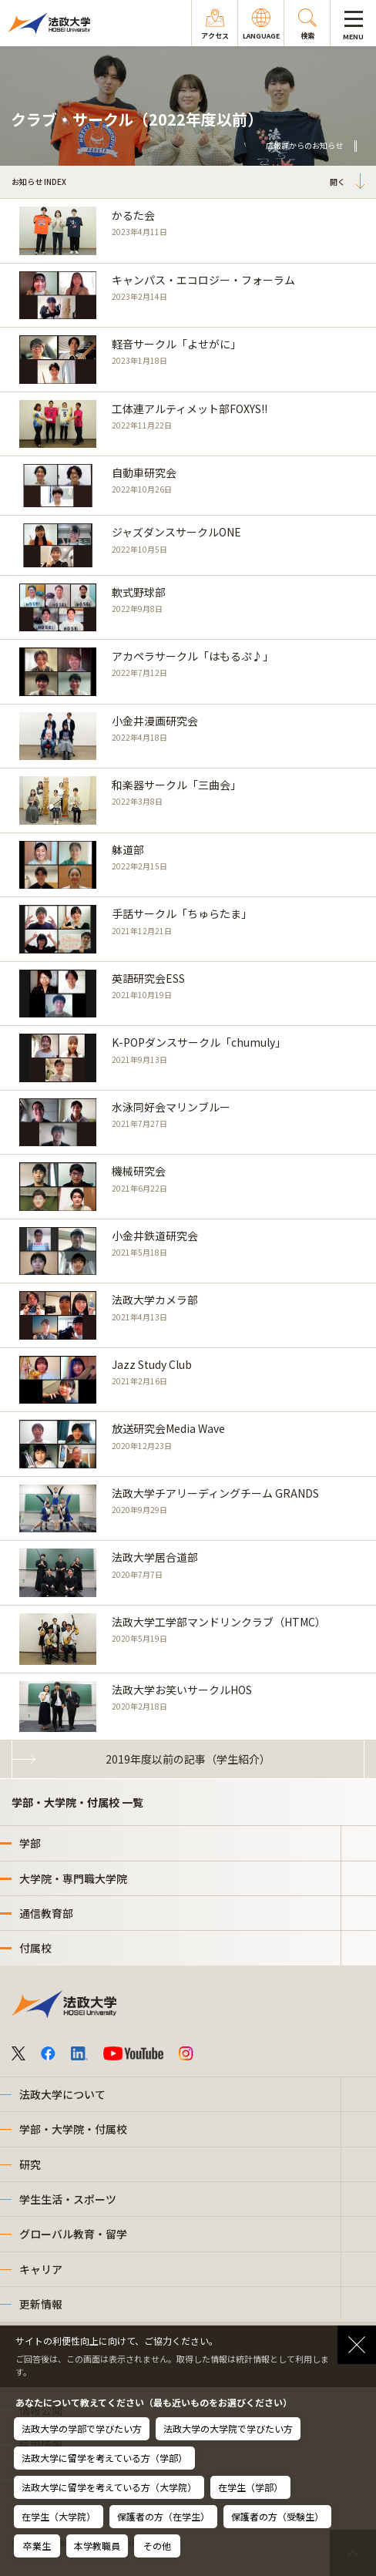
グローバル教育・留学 (73, 2233)
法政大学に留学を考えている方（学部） (104, 2457)
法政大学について (62, 2094)
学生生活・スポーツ (67, 2199)
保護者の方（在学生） (163, 2516)
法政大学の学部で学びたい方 (82, 2428)
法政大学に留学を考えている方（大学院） (109, 2487)
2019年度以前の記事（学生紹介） (188, 1759)
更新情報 (40, 2304)
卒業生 (37, 2545)
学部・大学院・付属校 (73, 2129)
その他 (157, 2545)
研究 (30, 2164)
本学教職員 (97, 2545)
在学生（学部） (250, 2487)
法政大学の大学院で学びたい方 (228, 2428)
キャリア (40, 2269)
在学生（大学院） (59, 2516)
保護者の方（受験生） (277, 2516)
